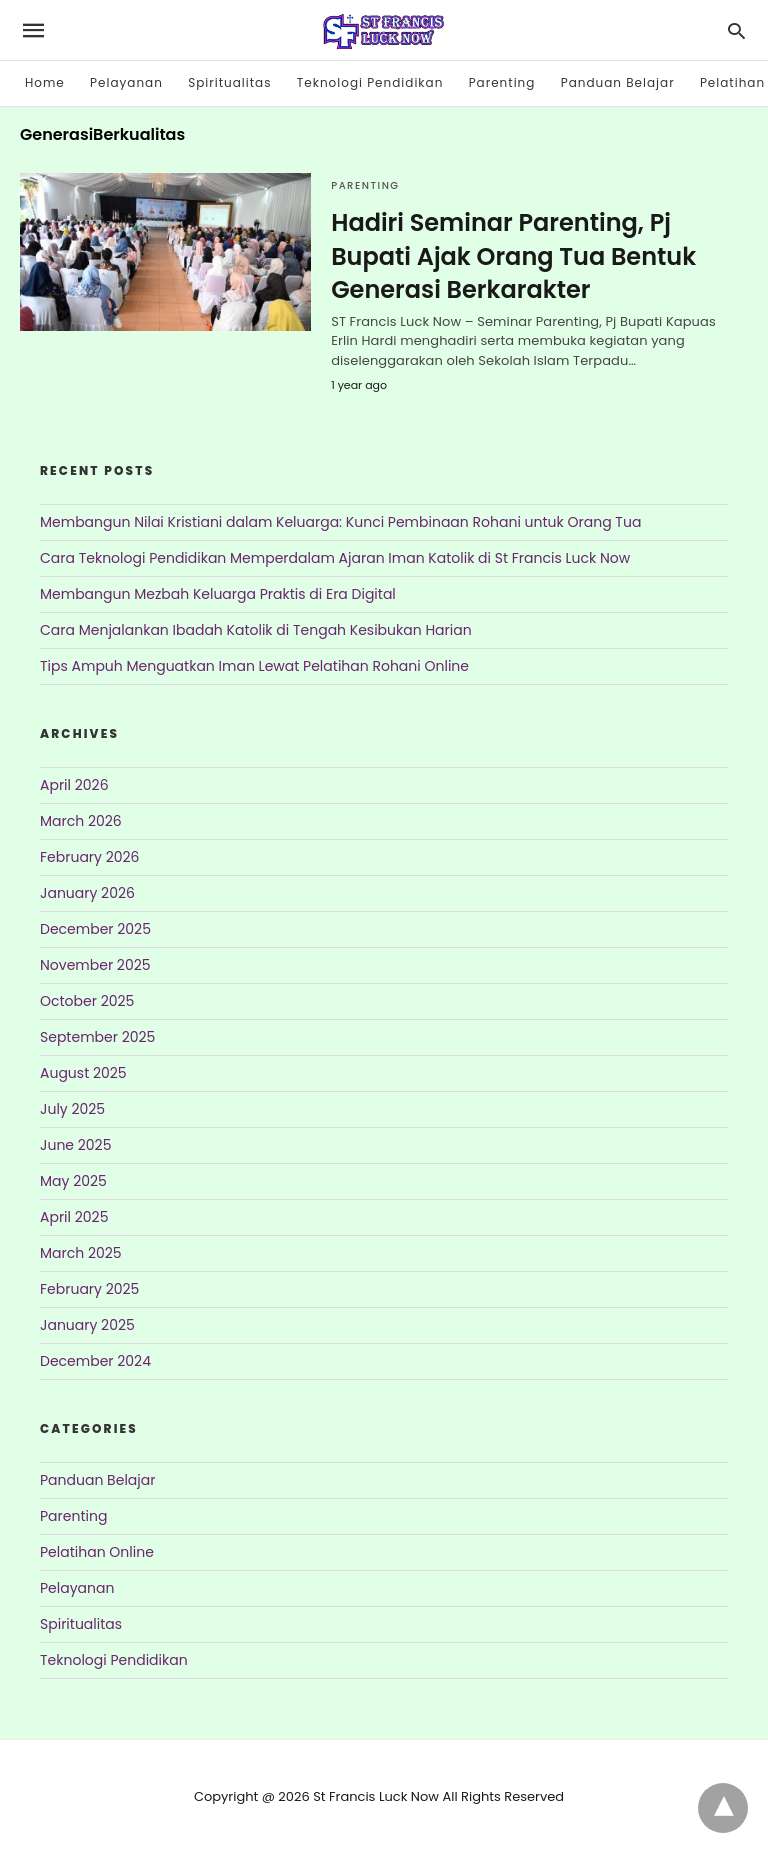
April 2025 (74, 1217)
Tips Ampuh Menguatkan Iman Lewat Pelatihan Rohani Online (254, 666)
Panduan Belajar (618, 82)
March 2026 (81, 821)
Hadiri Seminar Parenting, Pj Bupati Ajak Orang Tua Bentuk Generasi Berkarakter (513, 256)
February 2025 (89, 1289)
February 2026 (89, 857)
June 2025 (75, 1145)
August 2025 (83, 1073)
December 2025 (95, 929)
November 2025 (95, 965)
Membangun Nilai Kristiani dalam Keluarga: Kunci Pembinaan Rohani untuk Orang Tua (340, 522)
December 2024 (95, 1361)
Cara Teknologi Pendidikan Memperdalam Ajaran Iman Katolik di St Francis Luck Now (335, 558)
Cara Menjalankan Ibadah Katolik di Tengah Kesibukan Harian (256, 630)
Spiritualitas (229, 82)
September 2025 (97, 1037)
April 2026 (74, 785)
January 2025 (87, 1325)
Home (45, 82)
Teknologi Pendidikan (370, 82)
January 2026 (87, 893)
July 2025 (72, 1109)
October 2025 (87, 1001)
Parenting (502, 82)
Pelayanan (126, 82)
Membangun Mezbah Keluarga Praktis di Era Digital (218, 594)
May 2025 (73, 1181)
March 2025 (81, 1253)
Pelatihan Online (97, 1552)
